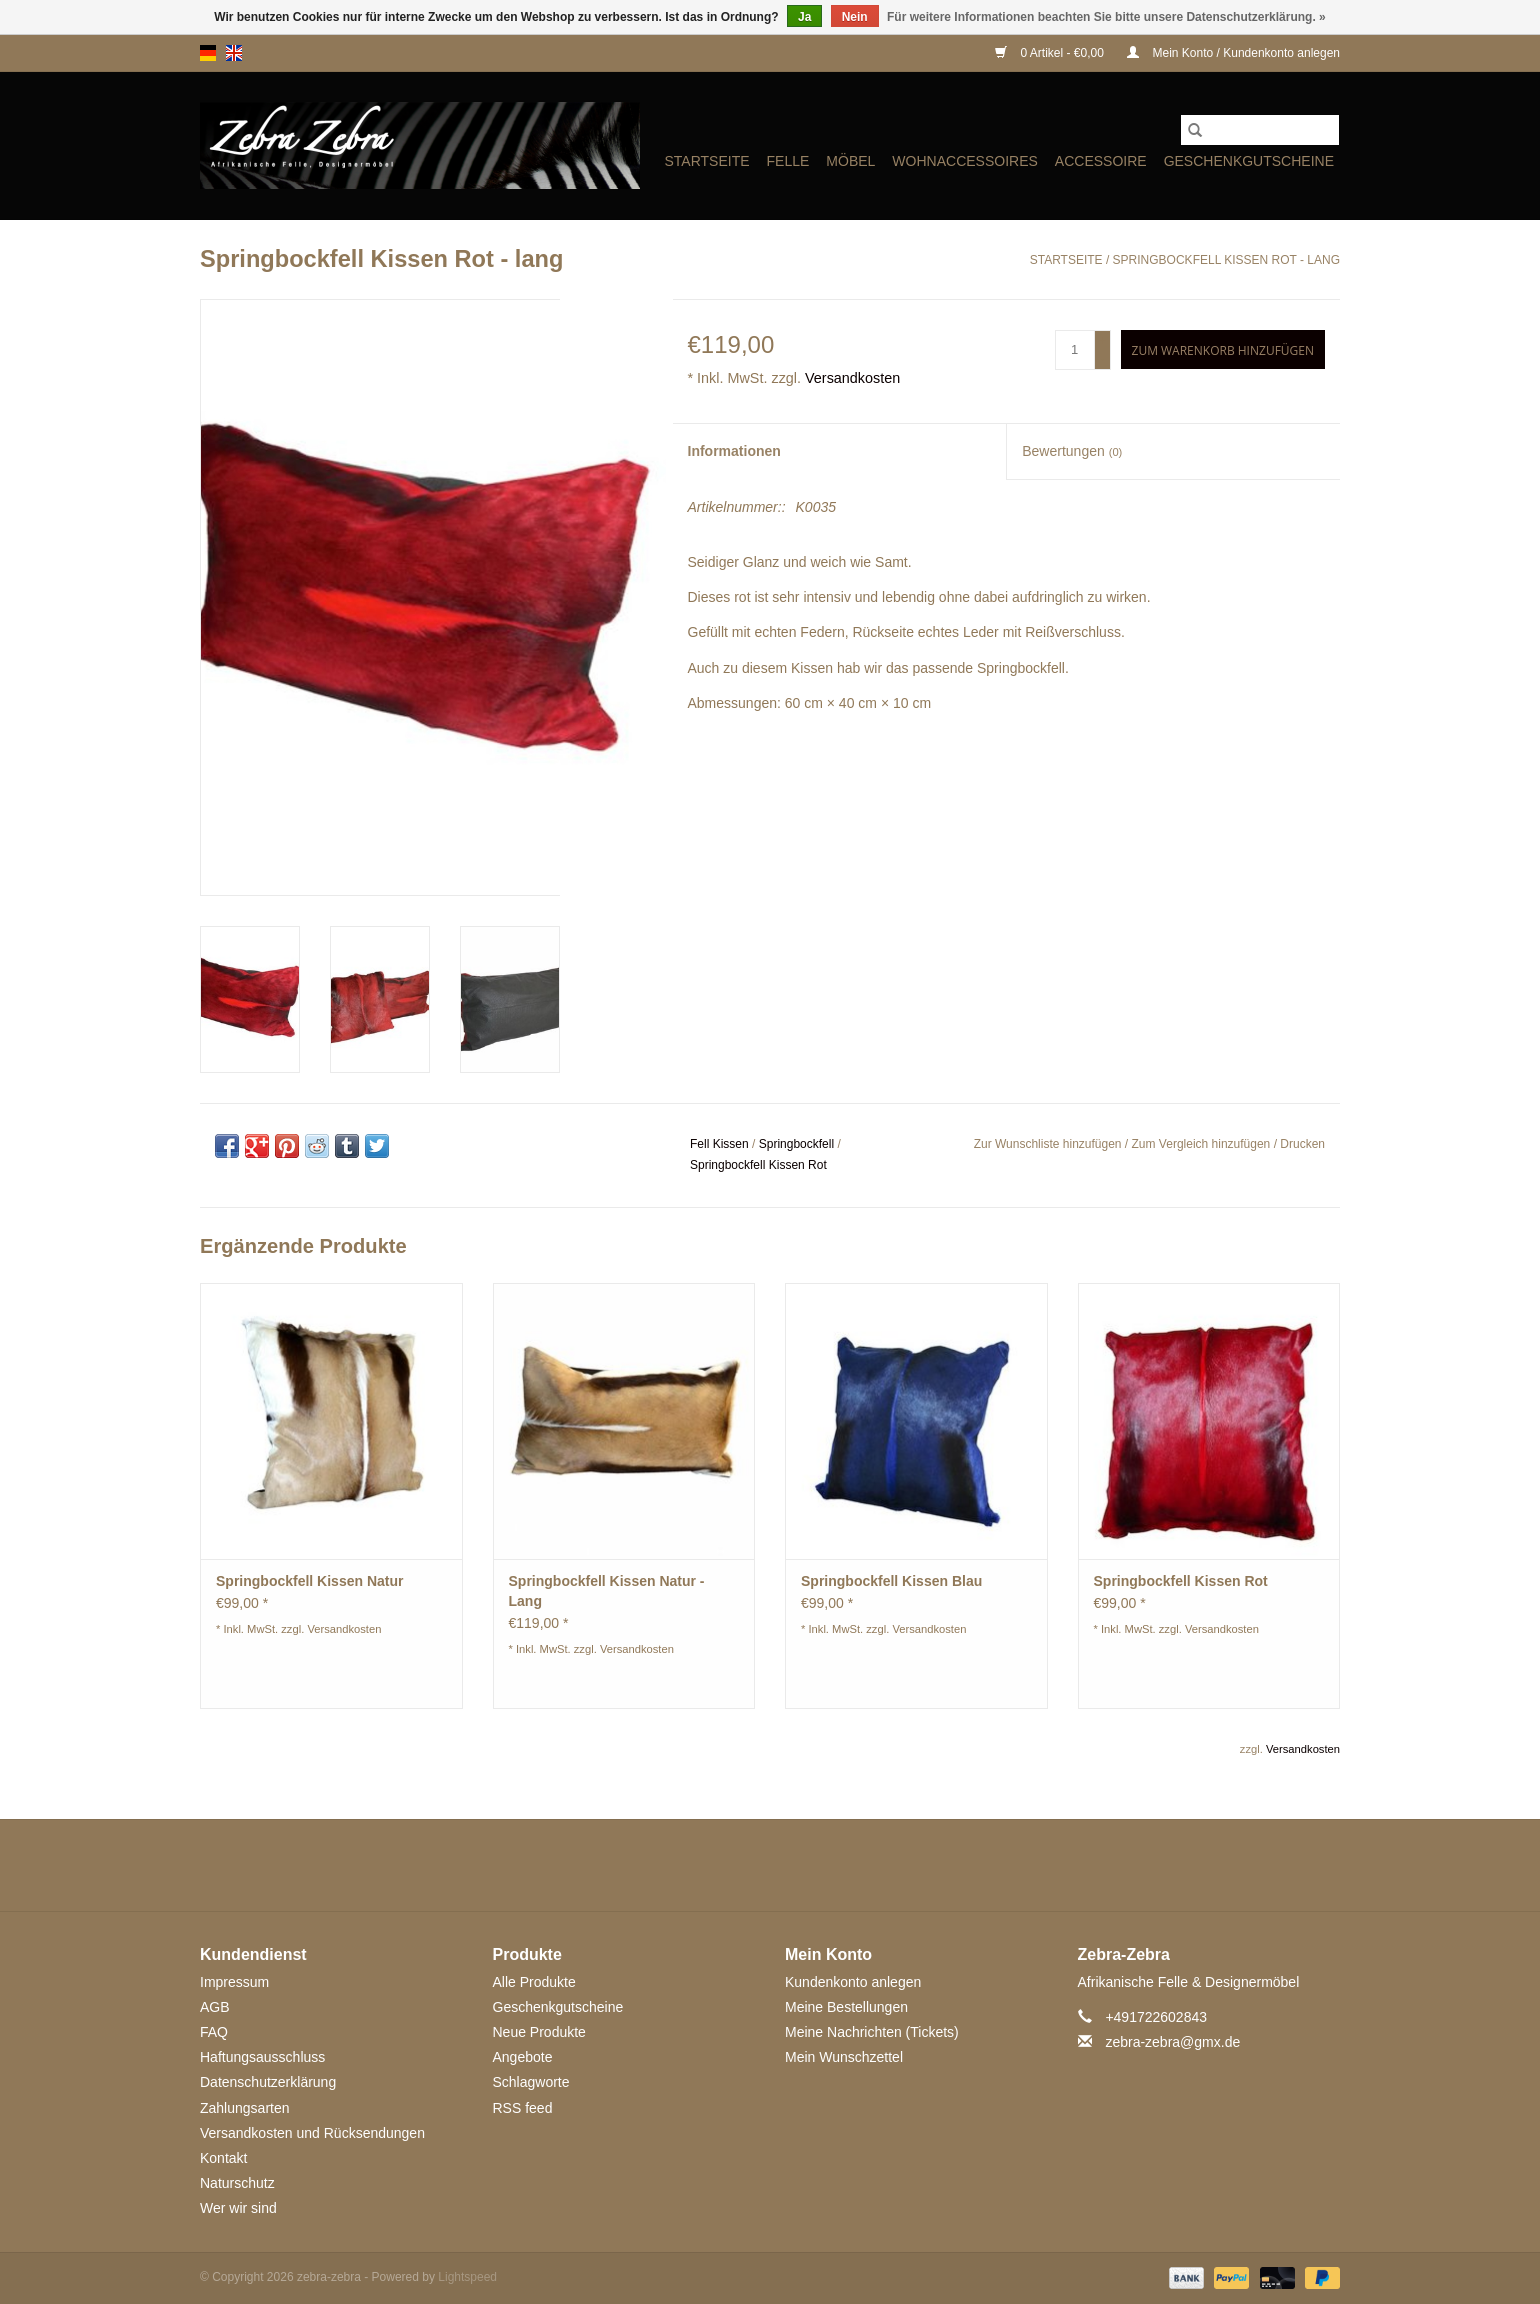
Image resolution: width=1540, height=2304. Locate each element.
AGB (215, 2007)
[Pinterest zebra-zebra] (770, 1865)
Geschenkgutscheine (1249, 161)
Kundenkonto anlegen (853, 1982)
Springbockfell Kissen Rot (758, 1165)
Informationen (734, 451)
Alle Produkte (534, 1982)
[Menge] (1075, 350)
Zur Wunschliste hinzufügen (1049, 1144)
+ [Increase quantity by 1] (1102, 341)
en (234, 53)
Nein (855, 17)
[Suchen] (1260, 130)
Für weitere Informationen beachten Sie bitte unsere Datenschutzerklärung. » (1106, 17)
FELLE (788, 161)
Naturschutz (237, 2183)
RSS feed (523, 2108)
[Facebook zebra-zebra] (662, 1865)
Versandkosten (852, 378)
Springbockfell (796, 1144)
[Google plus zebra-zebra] (734, 1865)
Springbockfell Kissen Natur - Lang (607, 1591)
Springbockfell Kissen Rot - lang (1226, 260)
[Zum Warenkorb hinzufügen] (1223, 349)
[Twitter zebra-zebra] (698, 1865)
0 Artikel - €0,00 (1051, 53)
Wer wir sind (238, 2208)
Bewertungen (1072, 451)
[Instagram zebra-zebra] (878, 1865)
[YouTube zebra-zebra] (806, 1865)
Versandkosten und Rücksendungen (312, 2133)
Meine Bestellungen (846, 2007)
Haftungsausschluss (262, 2057)
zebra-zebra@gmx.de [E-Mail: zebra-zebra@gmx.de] (1172, 2042)
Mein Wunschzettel (844, 2057)
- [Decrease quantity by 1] (1103, 359)
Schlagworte (531, 2082)
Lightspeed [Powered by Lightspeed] (467, 2277)
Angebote (523, 2057)
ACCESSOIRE (1101, 161)
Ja (804, 17)
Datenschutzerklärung (268, 2082)
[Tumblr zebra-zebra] (842, 1865)
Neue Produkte (539, 2032)
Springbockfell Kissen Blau (891, 1581)
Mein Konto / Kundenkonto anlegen (1233, 53)
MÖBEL (850, 161)
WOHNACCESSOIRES (964, 161)
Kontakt (223, 2158)
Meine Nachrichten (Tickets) (872, 2032)
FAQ (214, 2032)
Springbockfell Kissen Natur (309, 1581)
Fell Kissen (719, 1144)
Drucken (1302, 1144)
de (208, 53)
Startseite (706, 161)
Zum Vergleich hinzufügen (1203, 1144)
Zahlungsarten (245, 2108)
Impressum (234, 1982)
